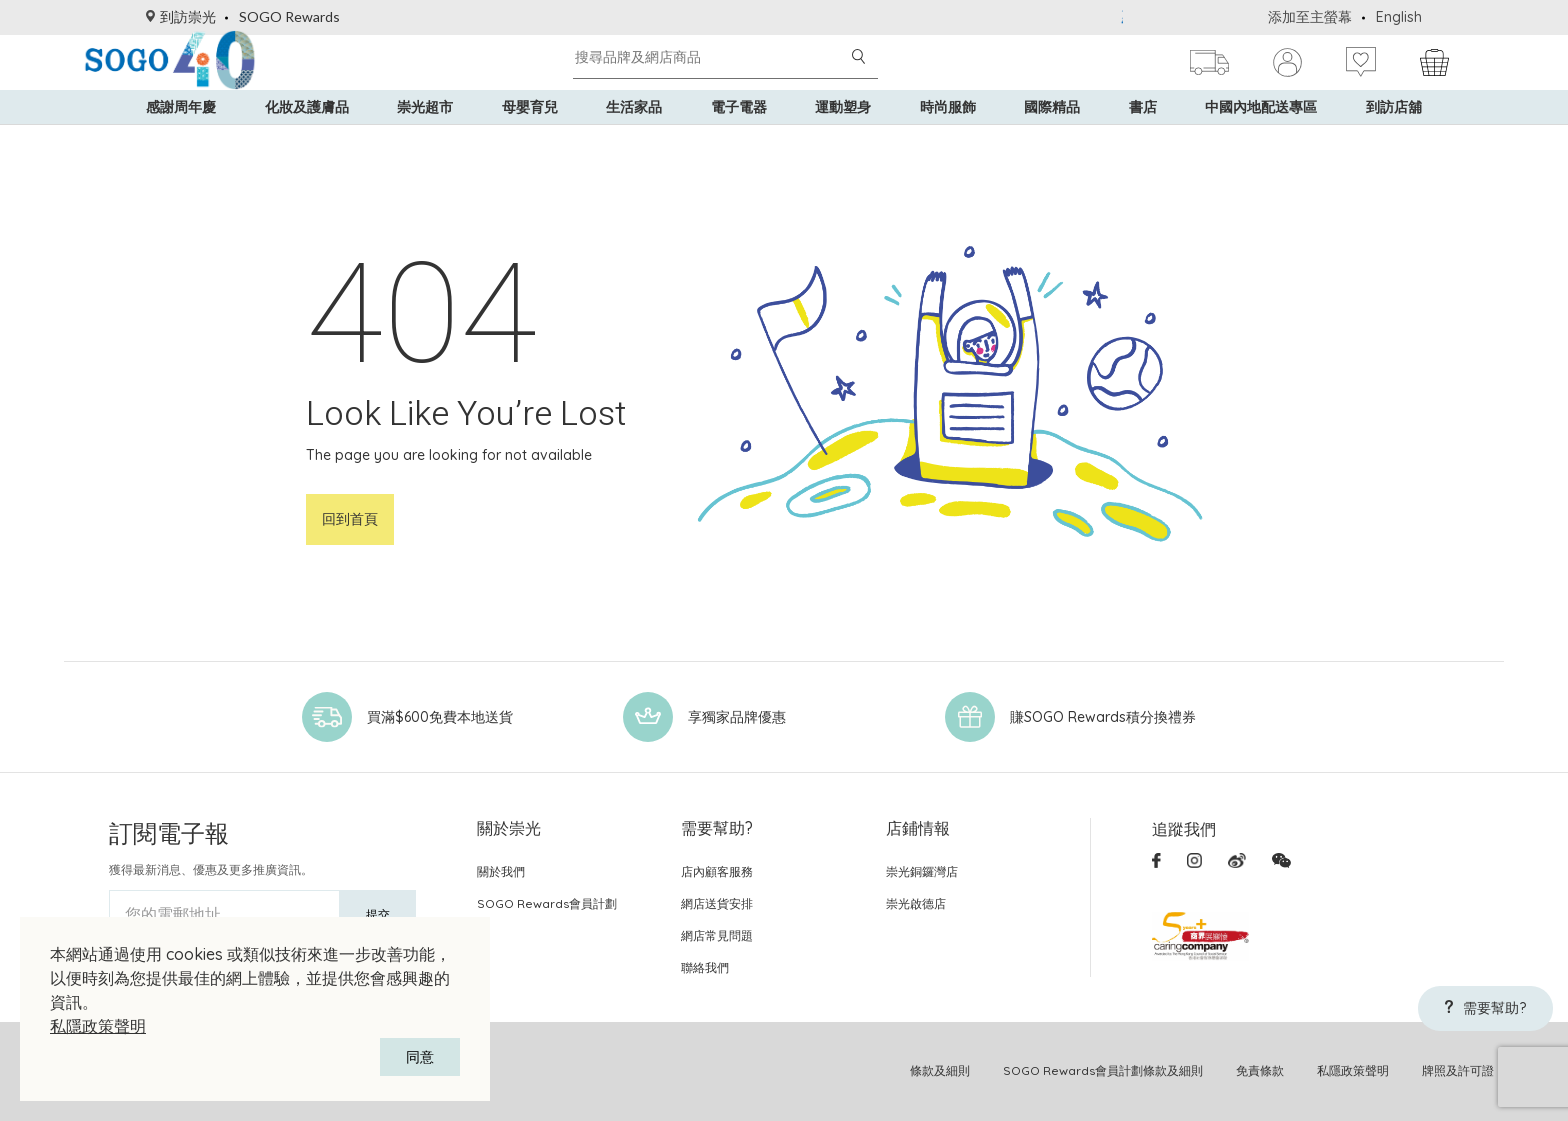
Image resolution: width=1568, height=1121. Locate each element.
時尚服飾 (948, 140)
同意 (420, 1057)
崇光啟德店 (916, 903)
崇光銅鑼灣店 (922, 871)
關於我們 (501, 871)
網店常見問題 (717, 935)
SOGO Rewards (289, 16)
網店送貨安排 (717, 903)
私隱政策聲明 (98, 1026)
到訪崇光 (181, 16)
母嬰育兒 (530, 140)
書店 (1143, 140)
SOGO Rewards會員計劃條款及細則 (1103, 1070)
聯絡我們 (705, 967)
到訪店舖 (1394, 140)
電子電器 (739, 140)
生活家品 (634, 140)
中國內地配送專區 (1261, 140)
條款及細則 (940, 1070)
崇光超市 (425, 140)
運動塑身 (843, 140)
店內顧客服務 (717, 871)
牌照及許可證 (1458, 1070)
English (1399, 17)
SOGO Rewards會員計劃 (547, 903)
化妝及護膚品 (307, 140)
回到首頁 (350, 519)
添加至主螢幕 (1310, 17)
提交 (378, 914)
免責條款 (1260, 1070)
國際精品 (1052, 140)
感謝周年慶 (181, 140)
